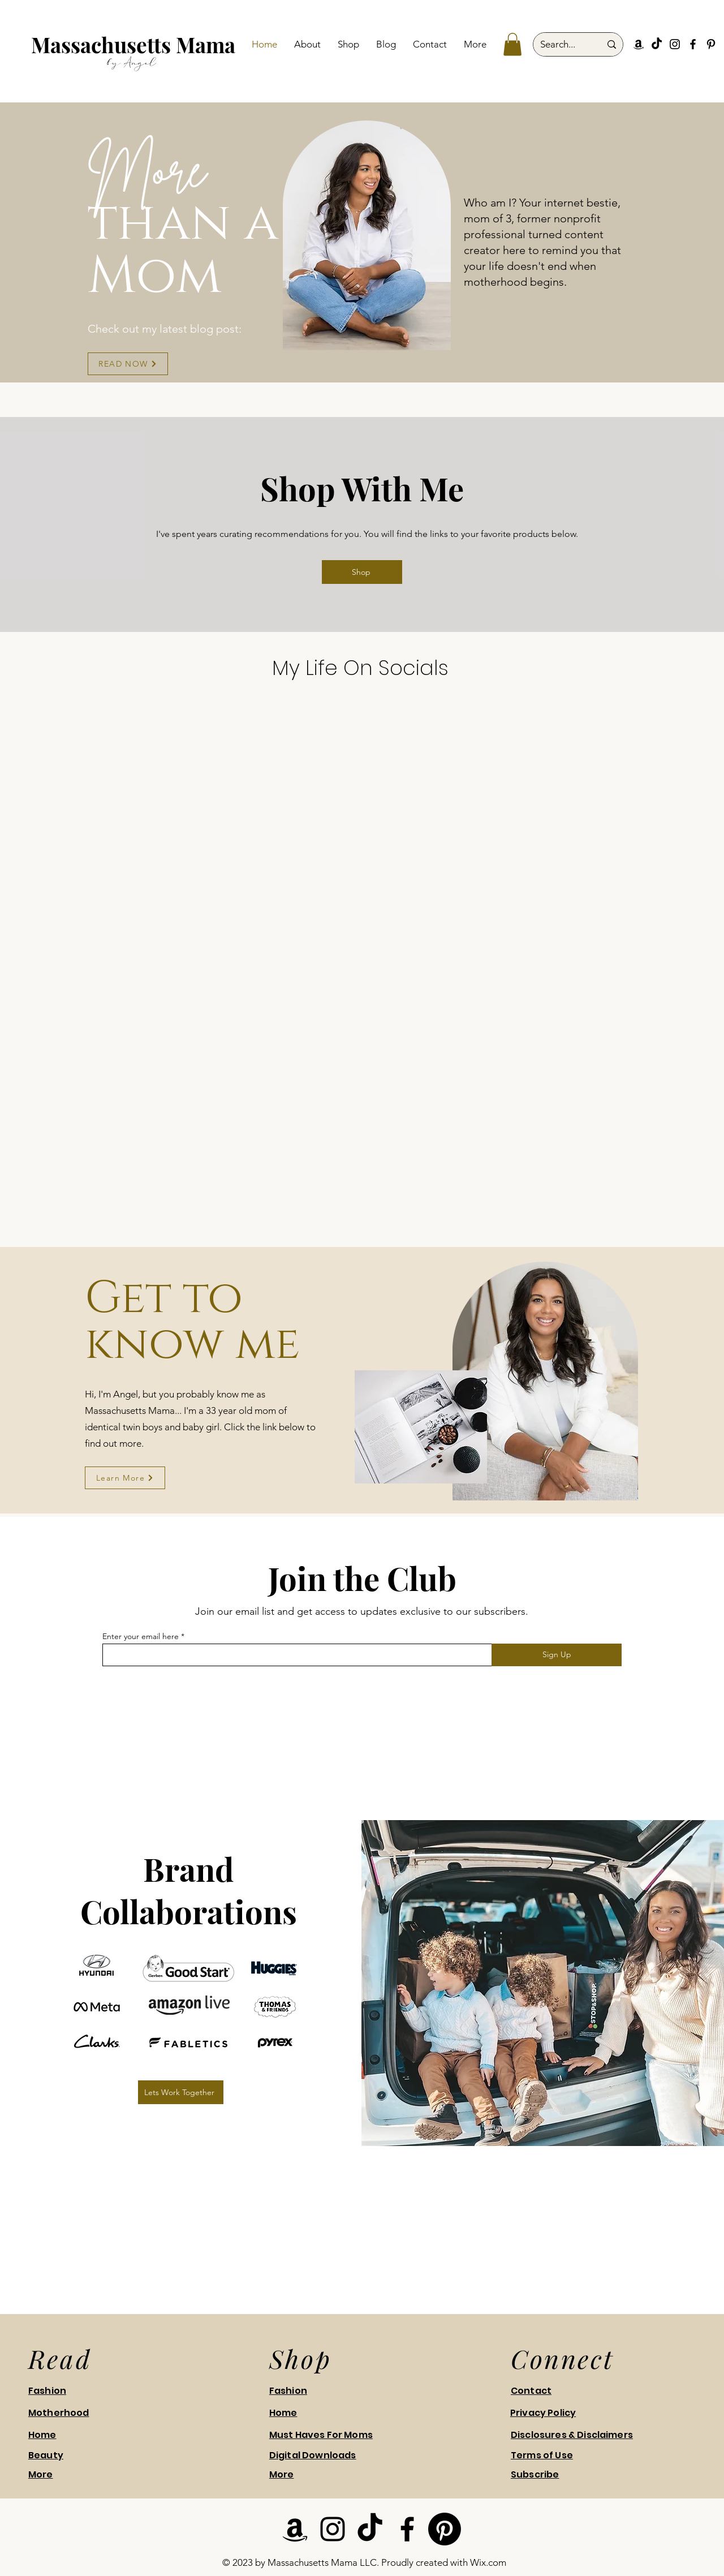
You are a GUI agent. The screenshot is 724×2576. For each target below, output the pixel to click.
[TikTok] (656, 44)
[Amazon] (638, 44)
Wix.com (488, 2562)
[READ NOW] (128, 363)
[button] (512, 44)
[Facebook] (693, 44)
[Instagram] (675, 44)
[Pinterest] (711, 44)
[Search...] (562, 44)
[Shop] (362, 572)
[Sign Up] (557, 1655)
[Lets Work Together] (180, 2092)
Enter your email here (140, 1636)
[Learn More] (125, 1478)
